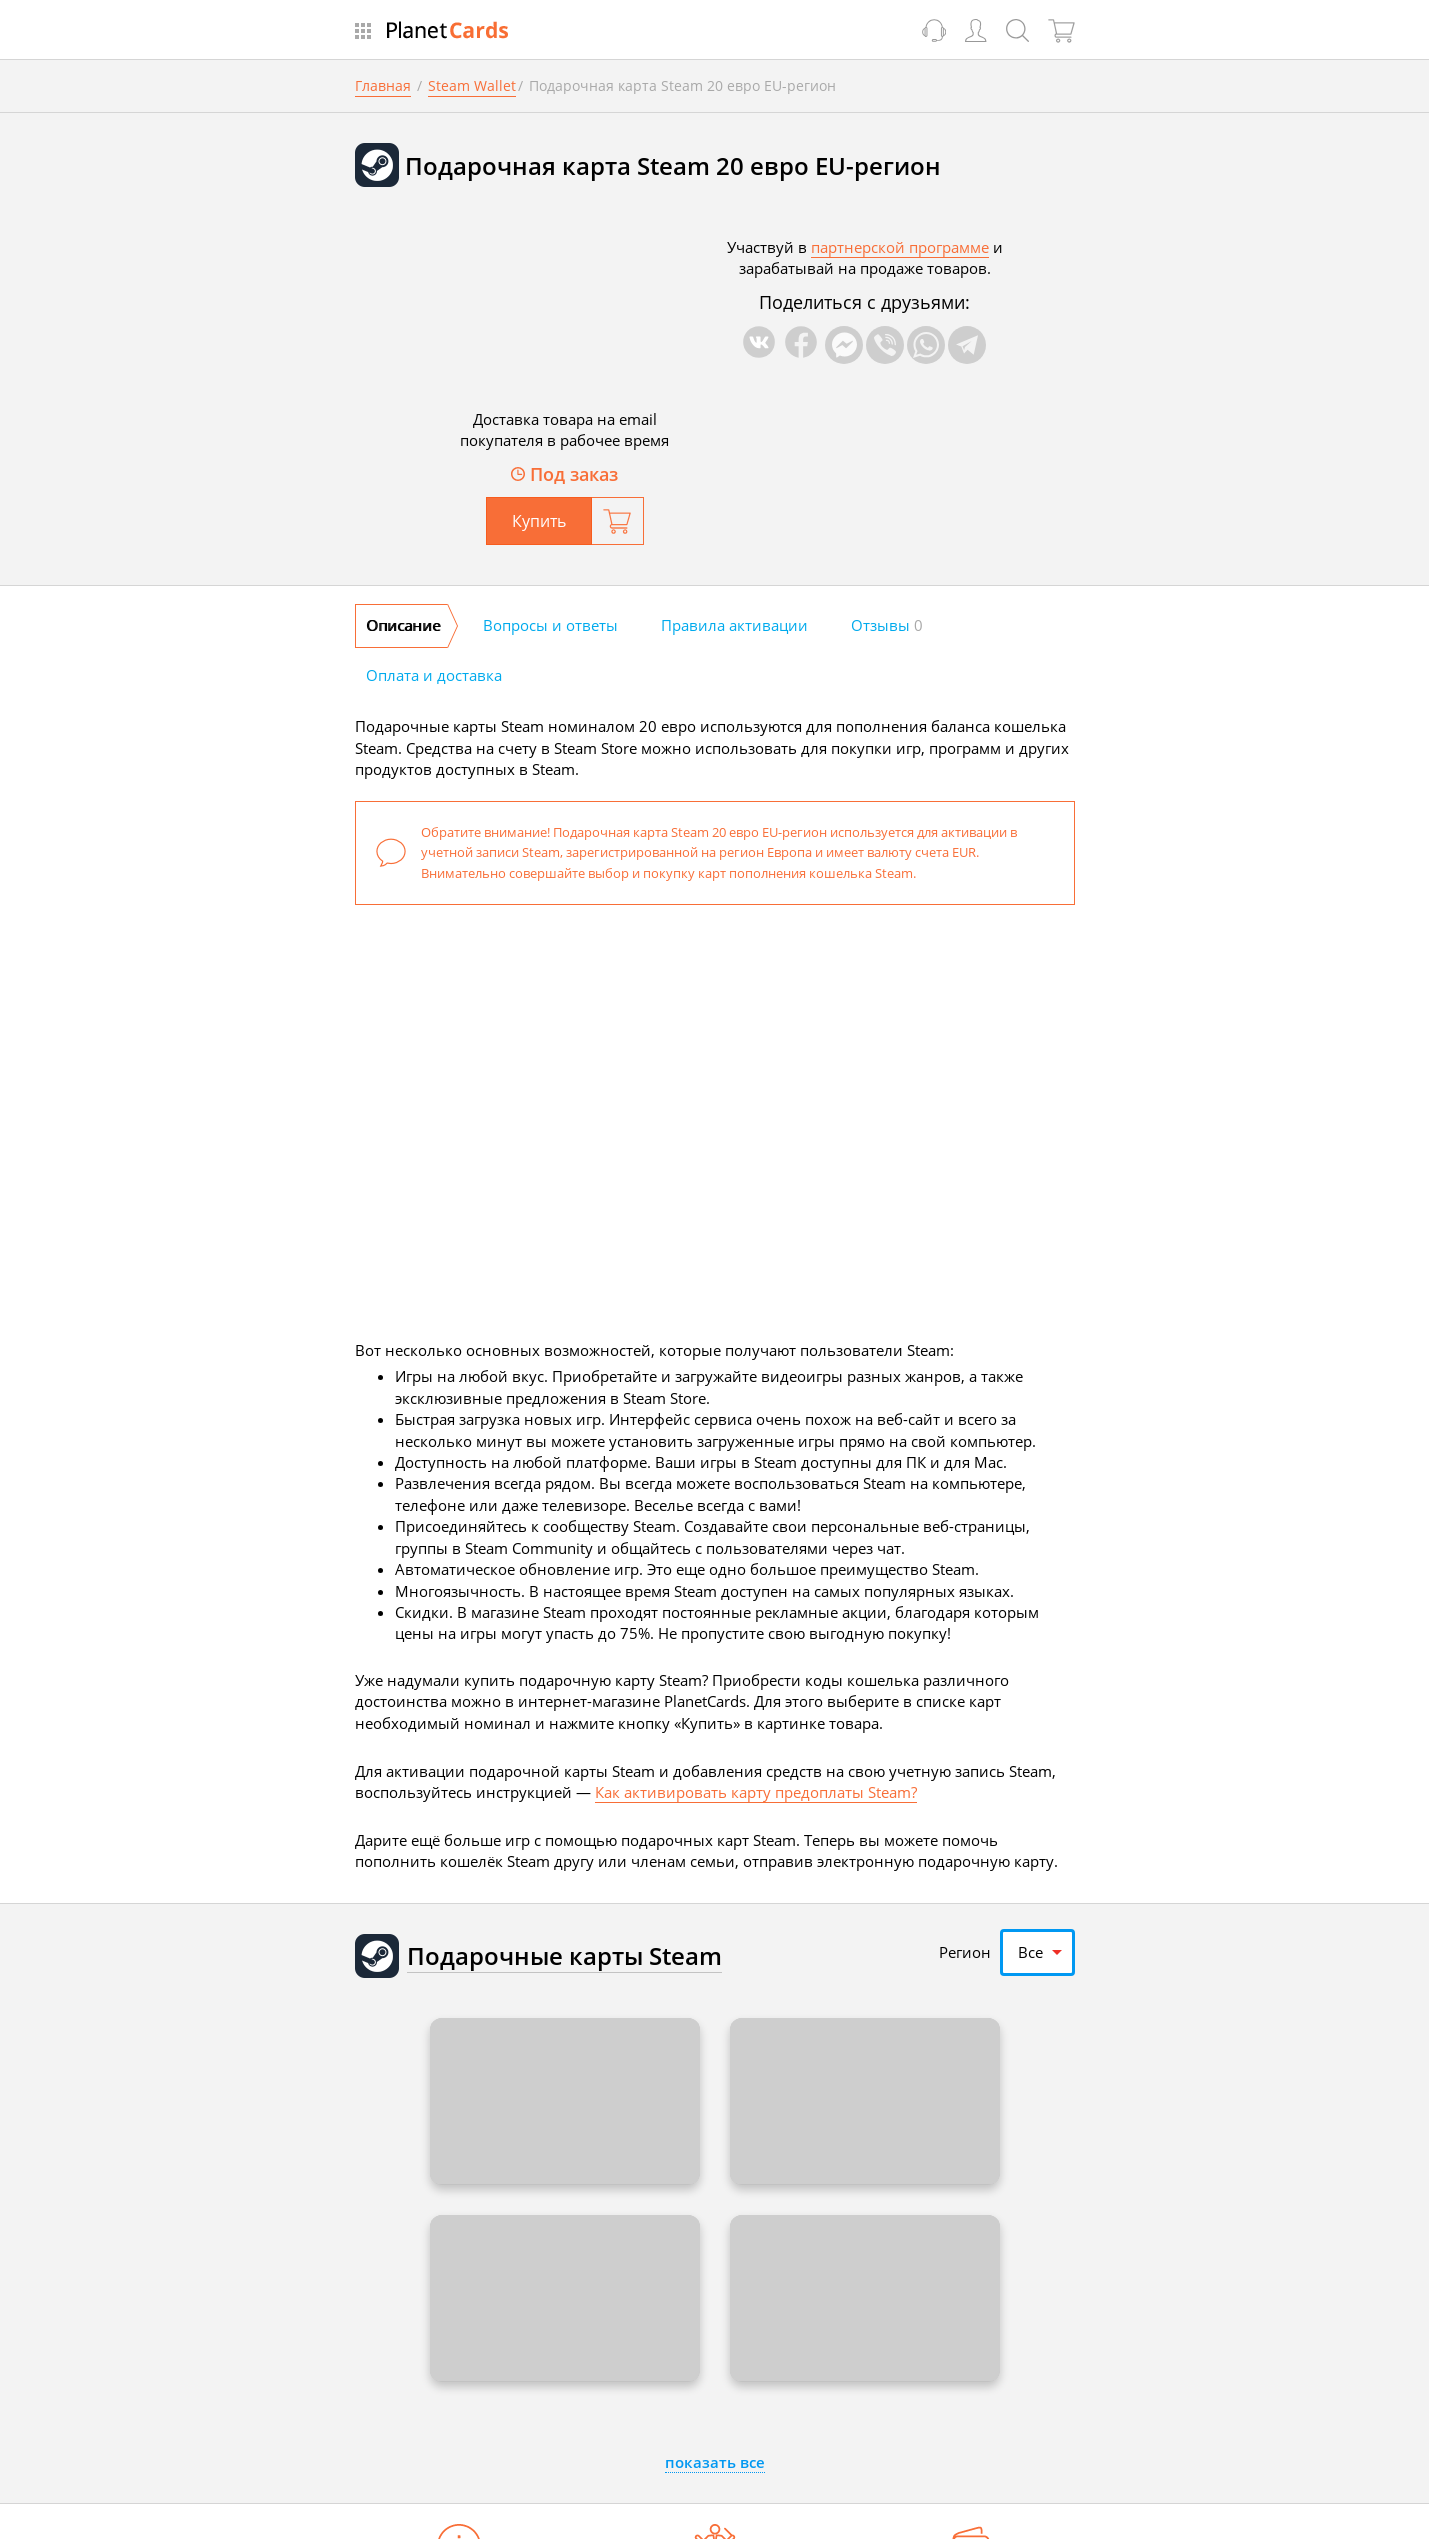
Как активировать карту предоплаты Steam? (756, 1792)
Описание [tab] (403, 625)
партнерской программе (900, 247)
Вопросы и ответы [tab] (550, 625)
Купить (539, 521)
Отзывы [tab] (887, 625)
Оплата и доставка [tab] (434, 675)
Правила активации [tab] (734, 625)
